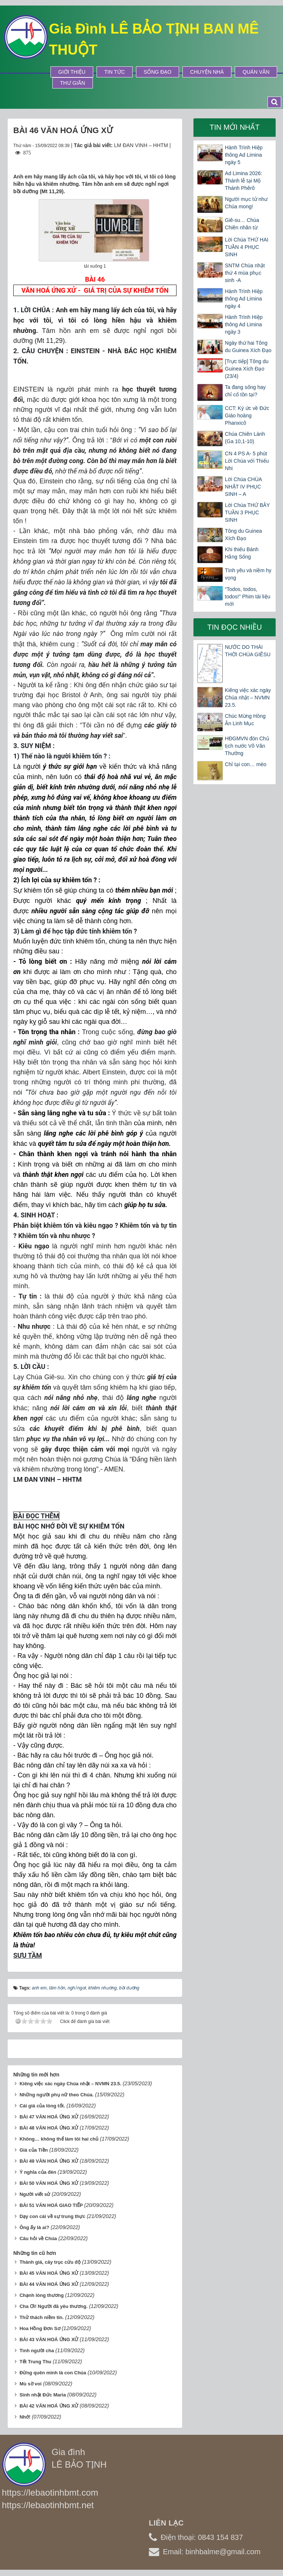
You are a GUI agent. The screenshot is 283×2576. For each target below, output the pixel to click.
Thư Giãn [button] (72, 83)
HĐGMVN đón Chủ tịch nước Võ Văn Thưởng (247, 746)
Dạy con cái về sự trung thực (52, 2216)
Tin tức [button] (114, 72)
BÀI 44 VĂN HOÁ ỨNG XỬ (49, 2284)
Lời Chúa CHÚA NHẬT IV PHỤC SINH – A (243, 486)
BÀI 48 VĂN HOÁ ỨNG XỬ (49, 2128)
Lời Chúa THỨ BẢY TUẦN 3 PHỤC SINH (247, 512)
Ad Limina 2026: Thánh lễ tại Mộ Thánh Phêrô (243, 180)
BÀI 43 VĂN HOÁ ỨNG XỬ (49, 2339)
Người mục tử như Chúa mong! (246, 202)
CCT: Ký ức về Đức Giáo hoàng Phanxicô (247, 415)
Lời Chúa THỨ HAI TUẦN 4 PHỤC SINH (246, 247)
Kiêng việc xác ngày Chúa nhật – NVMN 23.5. (70, 2083)
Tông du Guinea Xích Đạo (243, 534)
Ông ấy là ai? (34, 2227)
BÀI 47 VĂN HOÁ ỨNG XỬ (49, 2117)
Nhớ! (25, 2417)
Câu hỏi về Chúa (38, 2238)
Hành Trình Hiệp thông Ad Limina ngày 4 (243, 298)
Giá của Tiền (34, 2150)
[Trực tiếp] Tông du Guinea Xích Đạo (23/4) (246, 368)
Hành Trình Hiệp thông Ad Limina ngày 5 (243, 155)
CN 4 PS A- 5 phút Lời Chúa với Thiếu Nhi (247, 461)
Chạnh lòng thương (42, 2295)
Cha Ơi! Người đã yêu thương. (54, 2306)
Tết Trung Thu (35, 2361)
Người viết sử (35, 2194)
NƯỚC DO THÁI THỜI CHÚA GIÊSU (247, 650)
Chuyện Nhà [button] (207, 72)
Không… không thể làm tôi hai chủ (59, 2139)
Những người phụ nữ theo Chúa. (57, 2094)
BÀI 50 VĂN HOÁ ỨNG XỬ (49, 2183)
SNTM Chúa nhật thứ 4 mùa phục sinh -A (245, 273)
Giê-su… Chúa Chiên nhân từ (242, 223)
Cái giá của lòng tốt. (42, 2106)
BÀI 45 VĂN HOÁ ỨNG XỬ (49, 2273)
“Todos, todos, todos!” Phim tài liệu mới (247, 596)
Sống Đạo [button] (157, 72)
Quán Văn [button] (255, 72)
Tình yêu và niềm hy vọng (248, 574)
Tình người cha (37, 2350)
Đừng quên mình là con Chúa (53, 2372)
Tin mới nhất (235, 127)
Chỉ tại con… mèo (245, 764)
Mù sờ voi (31, 2383)
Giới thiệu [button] (71, 72)
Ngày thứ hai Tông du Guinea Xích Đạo (248, 346)
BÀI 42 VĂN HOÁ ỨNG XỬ (49, 2406)
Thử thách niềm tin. (42, 2317)
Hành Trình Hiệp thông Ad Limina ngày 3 (243, 324)
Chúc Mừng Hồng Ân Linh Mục (245, 719)
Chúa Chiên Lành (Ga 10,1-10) (245, 437)
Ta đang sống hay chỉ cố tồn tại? (245, 390)
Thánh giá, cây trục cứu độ (50, 2262)
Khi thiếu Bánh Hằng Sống (241, 553)
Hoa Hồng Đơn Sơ (40, 2328)
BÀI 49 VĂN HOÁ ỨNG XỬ (49, 2161)
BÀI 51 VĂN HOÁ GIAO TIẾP (51, 2205)
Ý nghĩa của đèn (38, 2172)
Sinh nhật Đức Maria (43, 2395)
